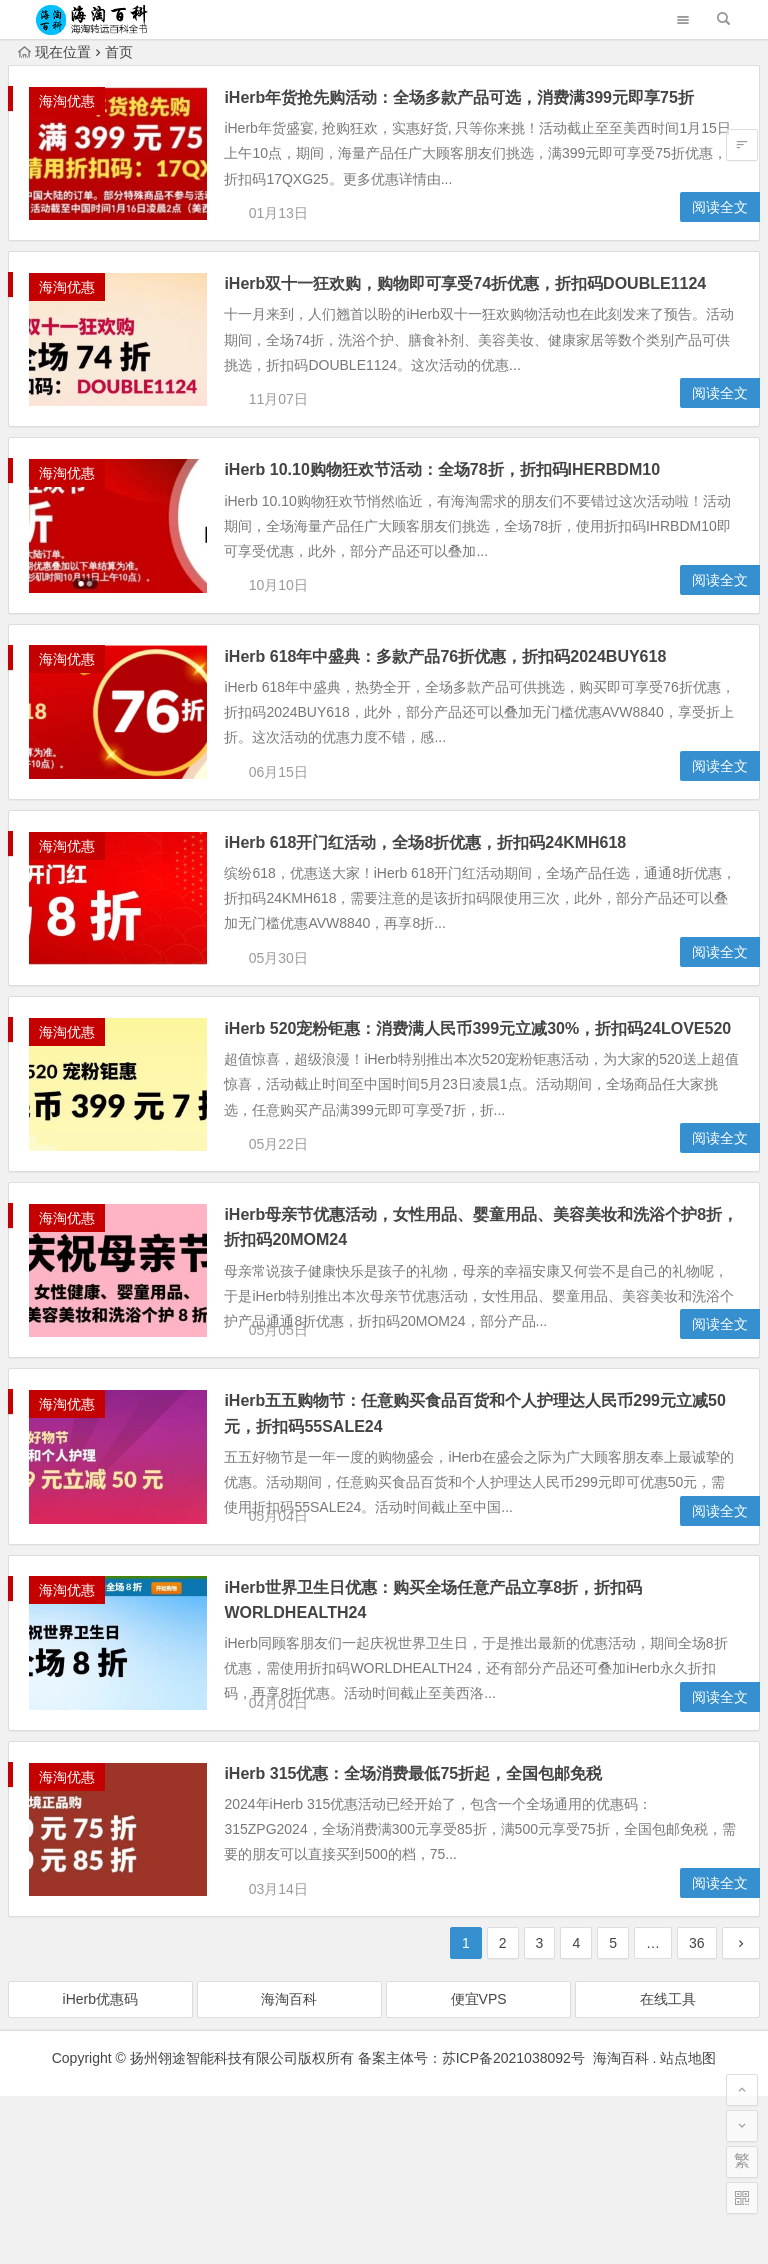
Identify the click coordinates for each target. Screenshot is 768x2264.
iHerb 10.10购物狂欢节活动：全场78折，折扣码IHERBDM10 (467, 503)
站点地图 (688, 2226)
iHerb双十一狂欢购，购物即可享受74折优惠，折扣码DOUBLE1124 (490, 300)
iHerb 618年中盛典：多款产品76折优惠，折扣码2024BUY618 (470, 706)
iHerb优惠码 (100, 2167)
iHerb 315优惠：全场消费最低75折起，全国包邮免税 (438, 1924)
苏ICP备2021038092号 (513, 2226)
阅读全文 (720, 224)
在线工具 (668, 2167)
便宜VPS (479, 2167)
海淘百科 (289, 2167)
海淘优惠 (67, 101)
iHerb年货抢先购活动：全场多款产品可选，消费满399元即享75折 (483, 97)
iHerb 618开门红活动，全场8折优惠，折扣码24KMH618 (450, 909)
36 (697, 2111)
